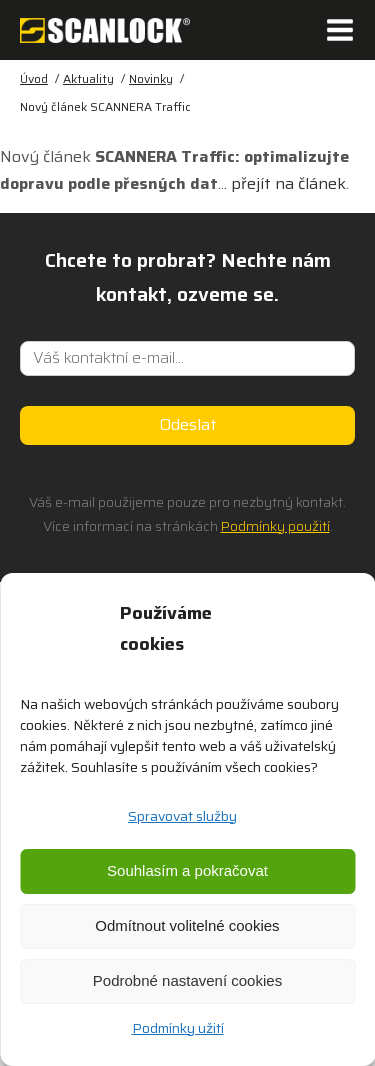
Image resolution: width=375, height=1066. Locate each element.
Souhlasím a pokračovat (187, 870)
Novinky (151, 78)
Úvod (34, 78)
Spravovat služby (182, 816)
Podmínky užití (178, 1028)
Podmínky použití (275, 526)
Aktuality (88, 78)
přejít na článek (288, 183)
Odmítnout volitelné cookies (187, 925)
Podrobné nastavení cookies (187, 980)
